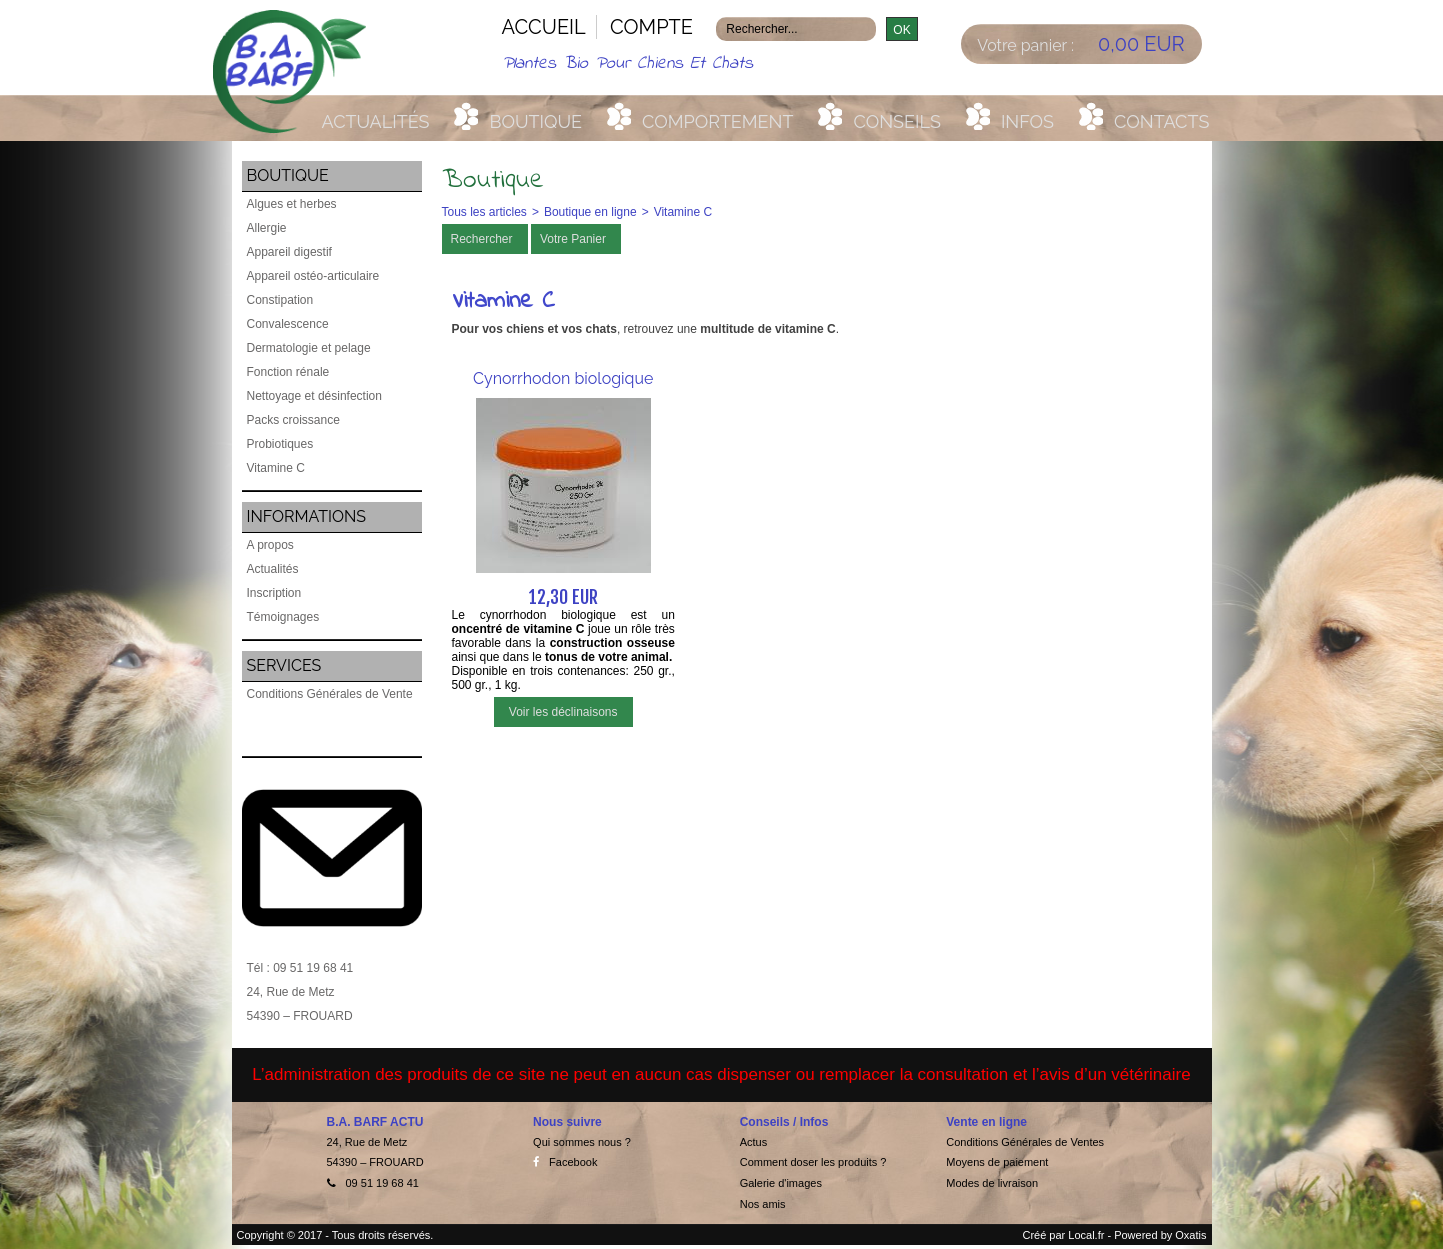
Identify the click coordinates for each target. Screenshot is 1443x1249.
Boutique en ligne (590, 212)
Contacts (1161, 121)
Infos (1027, 121)
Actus (754, 1142)
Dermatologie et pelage (309, 348)
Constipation (280, 300)
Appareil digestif (289, 252)
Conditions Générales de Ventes (1025, 1142)
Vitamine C (276, 468)
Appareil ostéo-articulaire (313, 276)
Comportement (717, 121)
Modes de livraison (992, 1183)
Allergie (267, 228)
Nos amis (763, 1204)
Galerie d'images (781, 1183)
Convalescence (288, 324)
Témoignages (283, 617)
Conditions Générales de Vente (330, 694)
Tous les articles (484, 212)
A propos (270, 545)
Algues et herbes (292, 204)
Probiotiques (280, 444)
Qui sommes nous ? (582, 1142)
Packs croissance (293, 420)
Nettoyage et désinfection (314, 396)
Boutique (535, 121)
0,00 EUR (1141, 44)
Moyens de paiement (997, 1162)
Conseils (896, 121)
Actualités (376, 121)
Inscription (274, 593)
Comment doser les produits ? (813, 1162)
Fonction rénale (288, 372)
